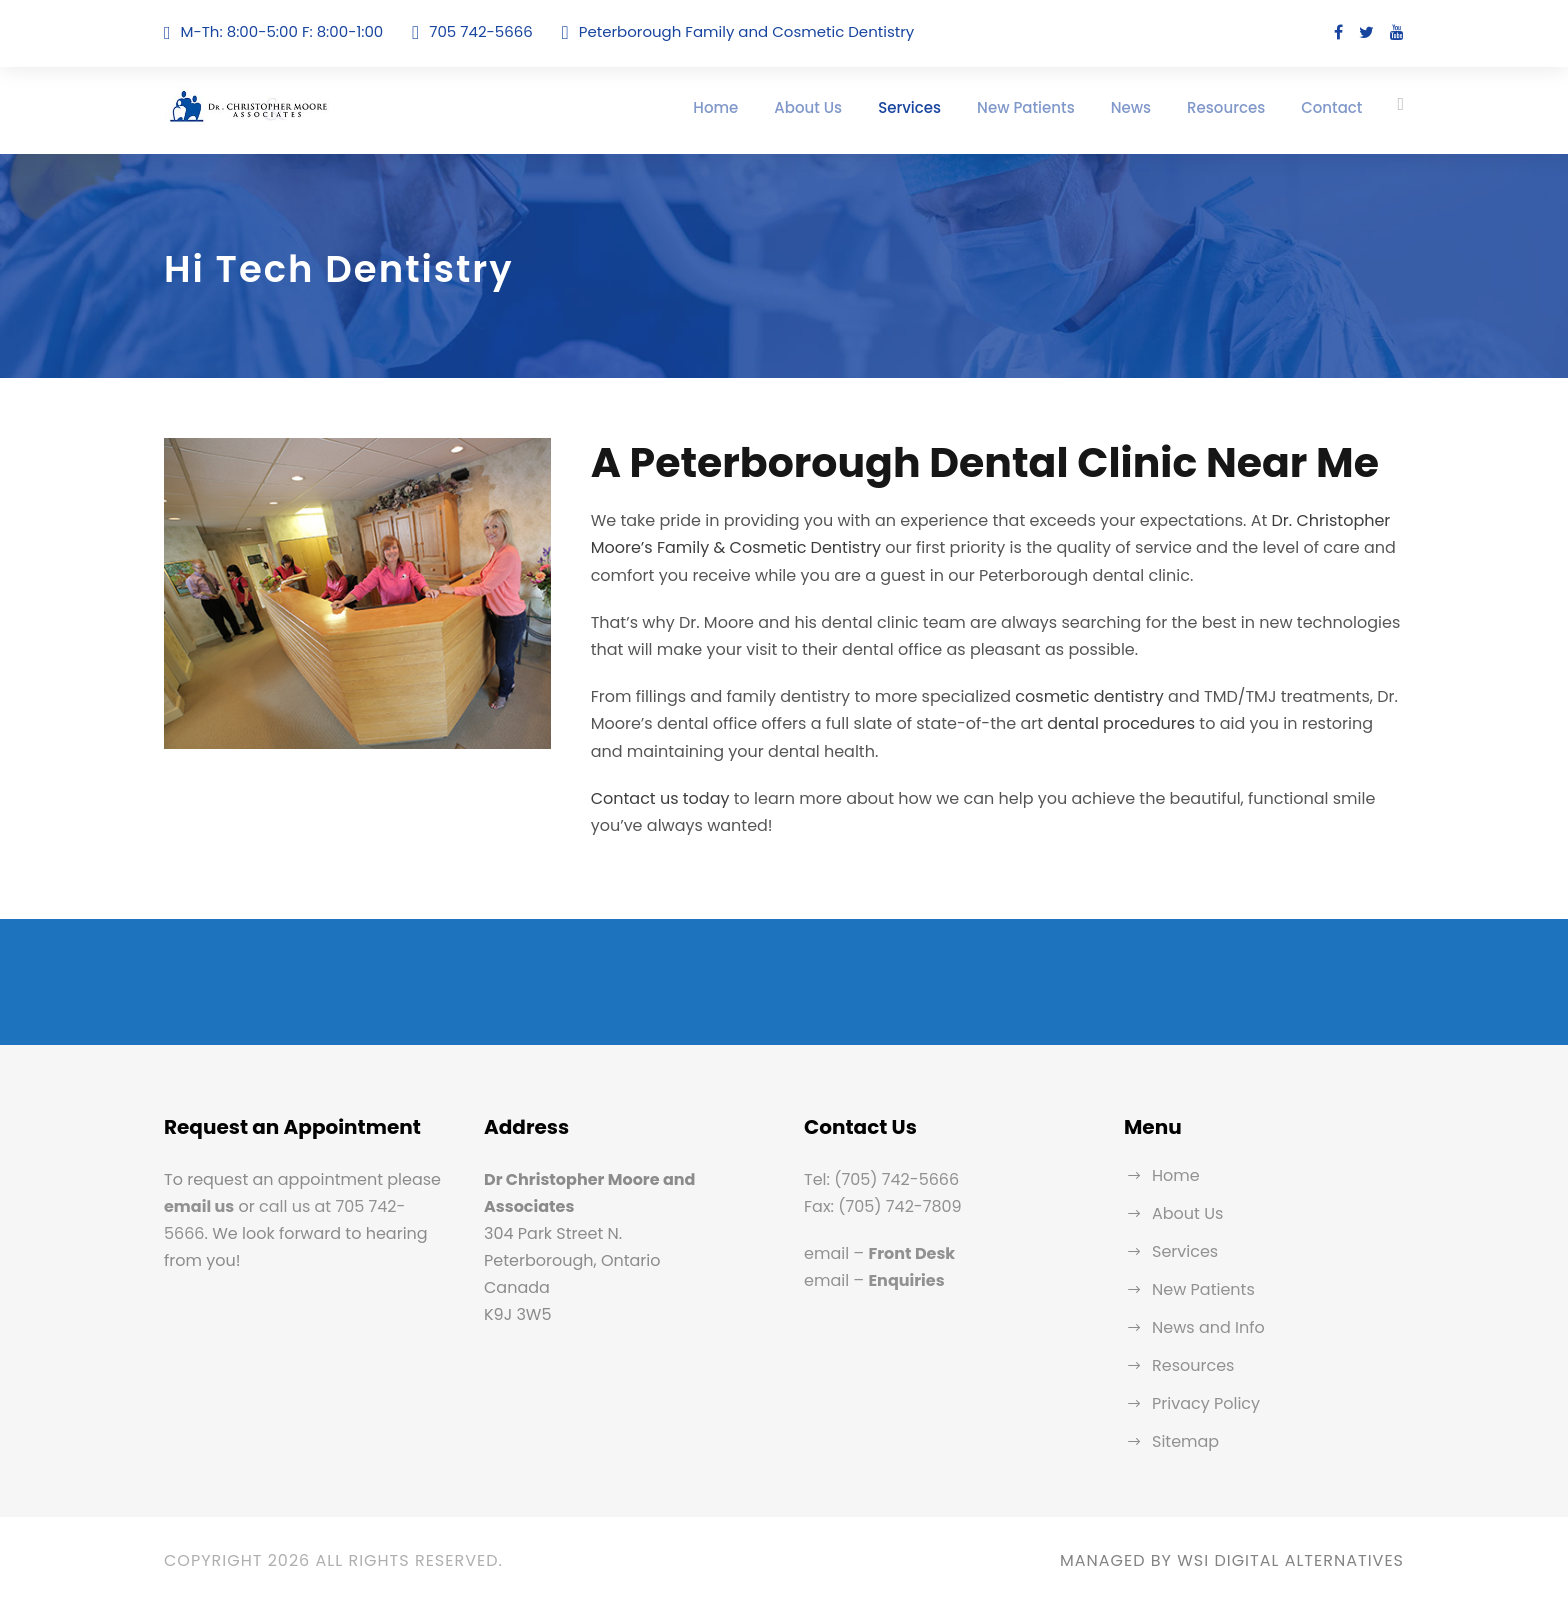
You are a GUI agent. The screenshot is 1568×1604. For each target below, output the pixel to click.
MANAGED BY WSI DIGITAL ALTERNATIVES (1232, 1560)
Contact (1331, 107)
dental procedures (1121, 723)
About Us (808, 107)
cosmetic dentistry (1089, 696)
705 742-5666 (481, 31)
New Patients (1026, 107)
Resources (1226, 107)
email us (199, 1206)
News (1131, 107)
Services (909, 107)
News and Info (1208, 1327)
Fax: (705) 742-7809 (883, 1206)
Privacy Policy (1206, 1403)
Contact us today (660, 798)
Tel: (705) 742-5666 (881, 1179)
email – (879, 1253)
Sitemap (1185, 1441)
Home (715, 107)
